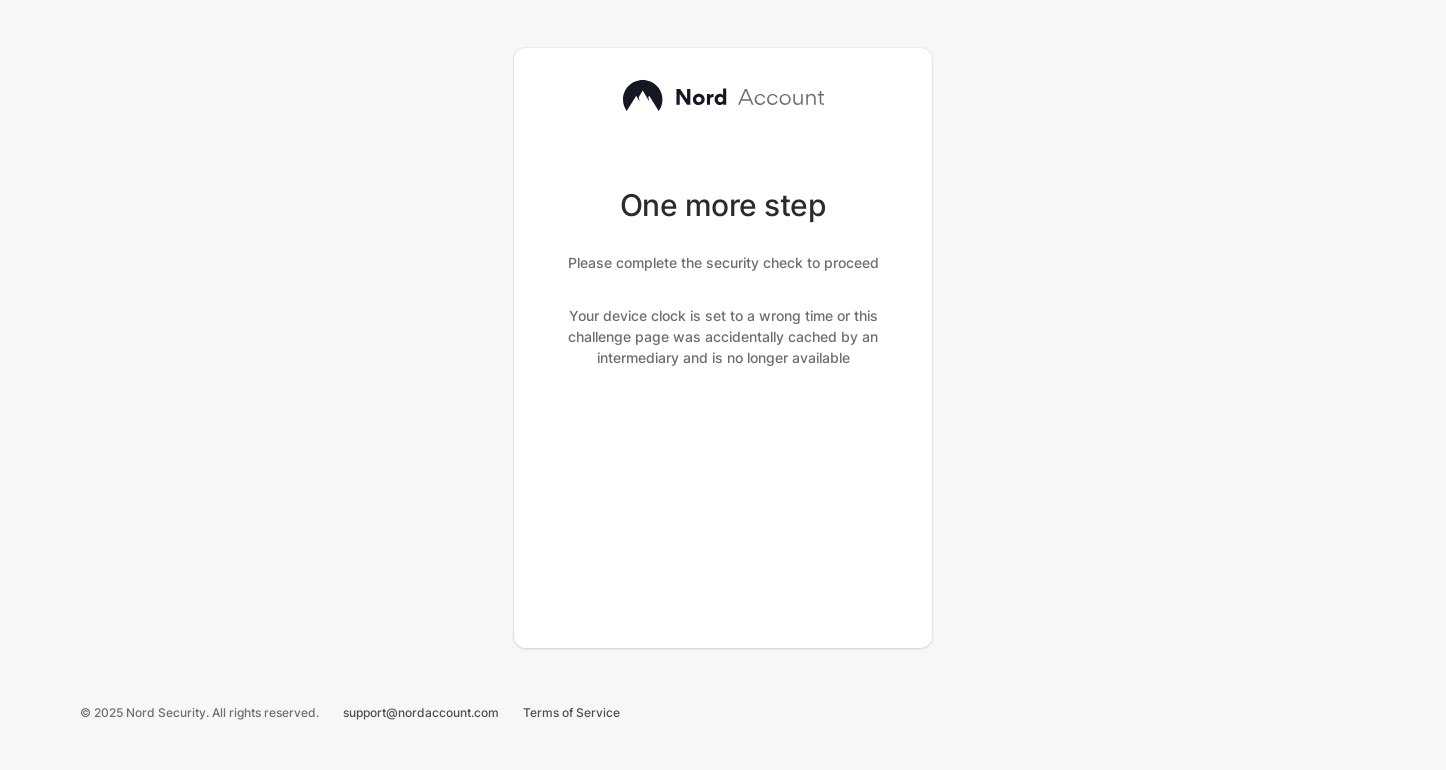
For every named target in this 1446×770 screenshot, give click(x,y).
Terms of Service (571, 712)
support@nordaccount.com (421, 712)
